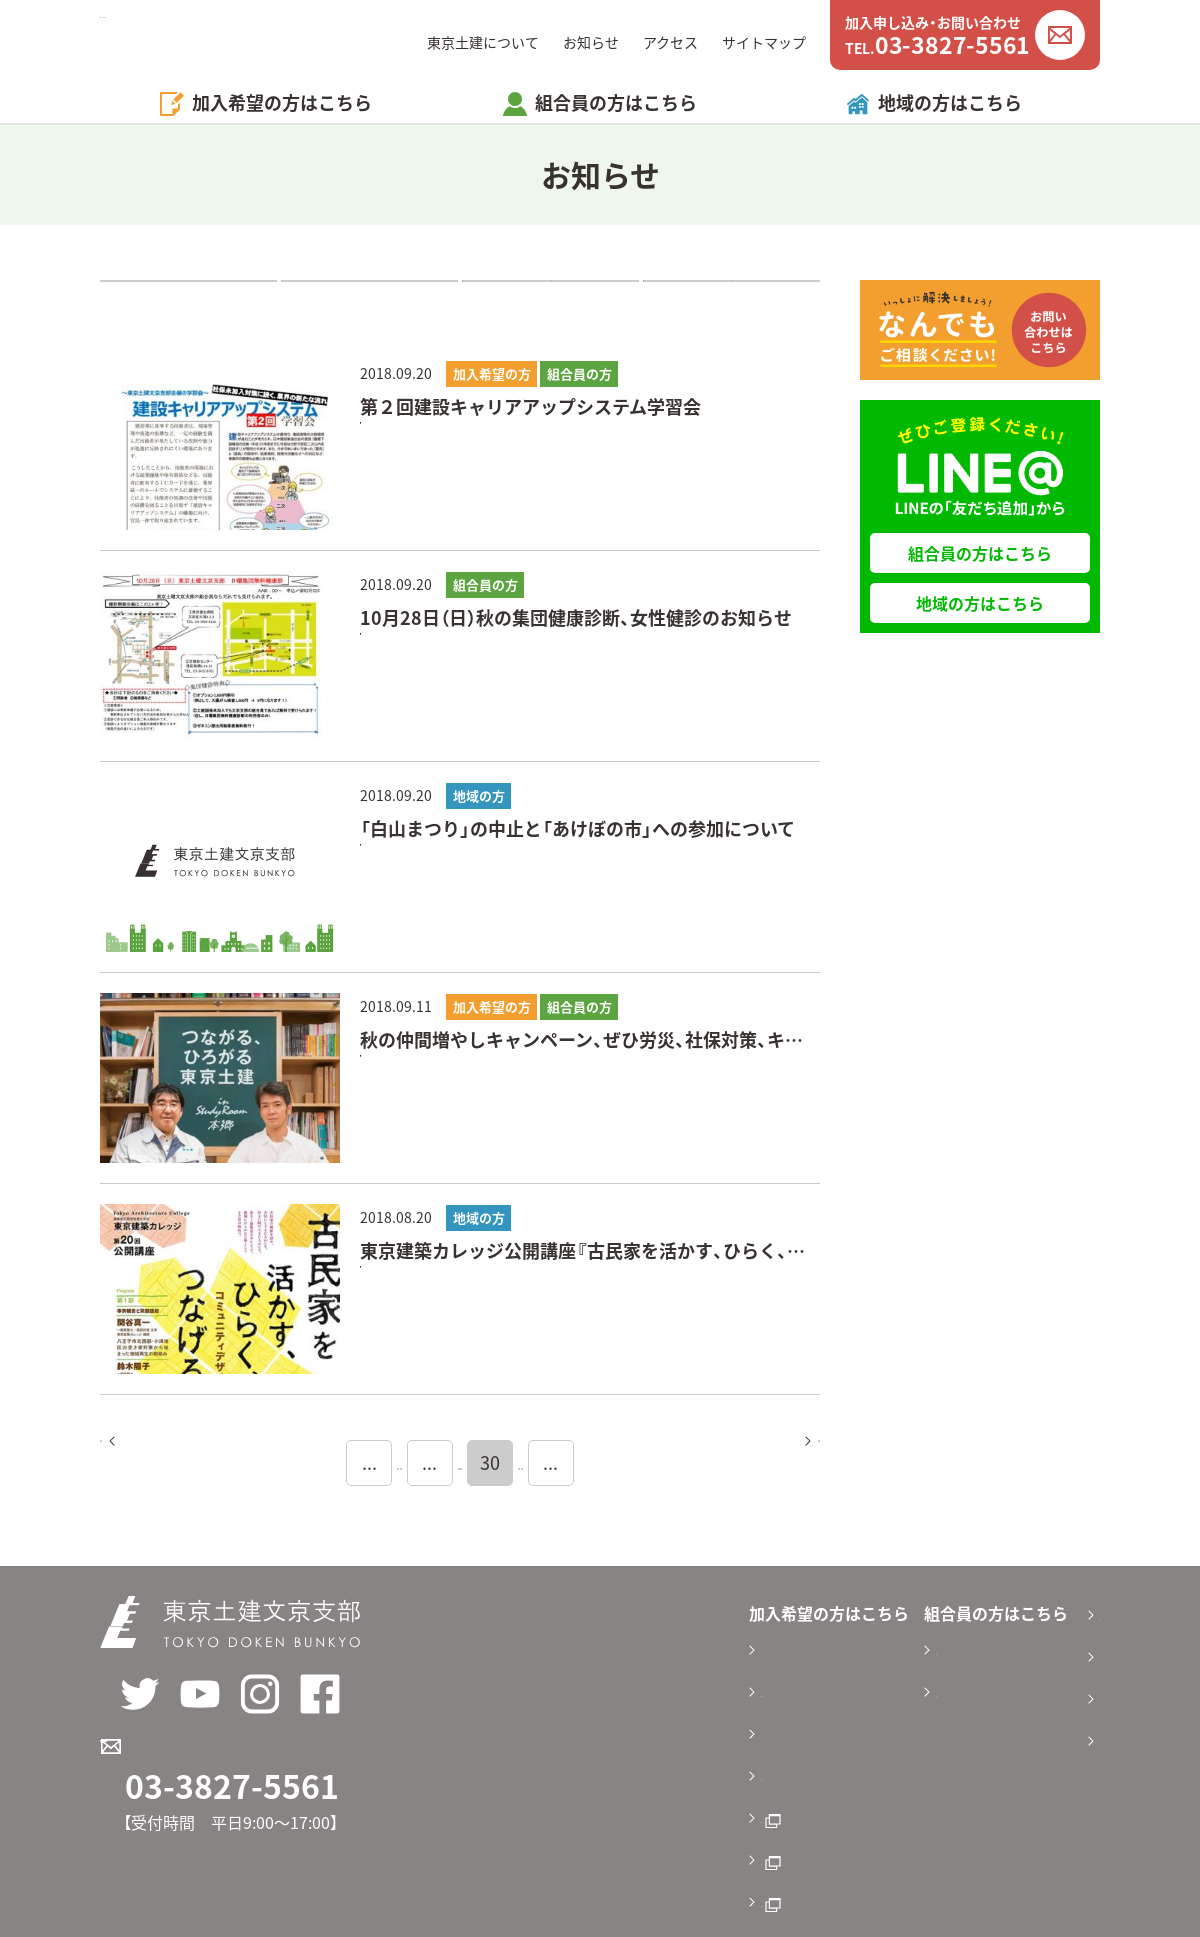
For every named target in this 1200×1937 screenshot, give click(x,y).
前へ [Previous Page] (149, 1462)
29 (488, 1462)
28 (432, 1462)
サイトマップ (764, 42)
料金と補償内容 (564, 1683)
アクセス (670, 42)
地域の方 (732, 300)
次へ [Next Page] (771, 1462)
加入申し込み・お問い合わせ (243, 1764)
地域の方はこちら (950, 102)
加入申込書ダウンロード (596, 1753)
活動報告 (828, 1683)
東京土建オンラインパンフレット (628, 1788)
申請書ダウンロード (868, 1648)
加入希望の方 (370, 300)
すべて (189, 300)
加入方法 (540, 1718)
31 (600, 1462)
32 (656, 1462)
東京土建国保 (556, 1823)
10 (264, 1462)
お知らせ (591, 42)
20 (320, 1462)
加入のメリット (564, 1648)
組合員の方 (551, 300)
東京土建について (483, 42)
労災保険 (540, 1858)
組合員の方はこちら (980, 553)
